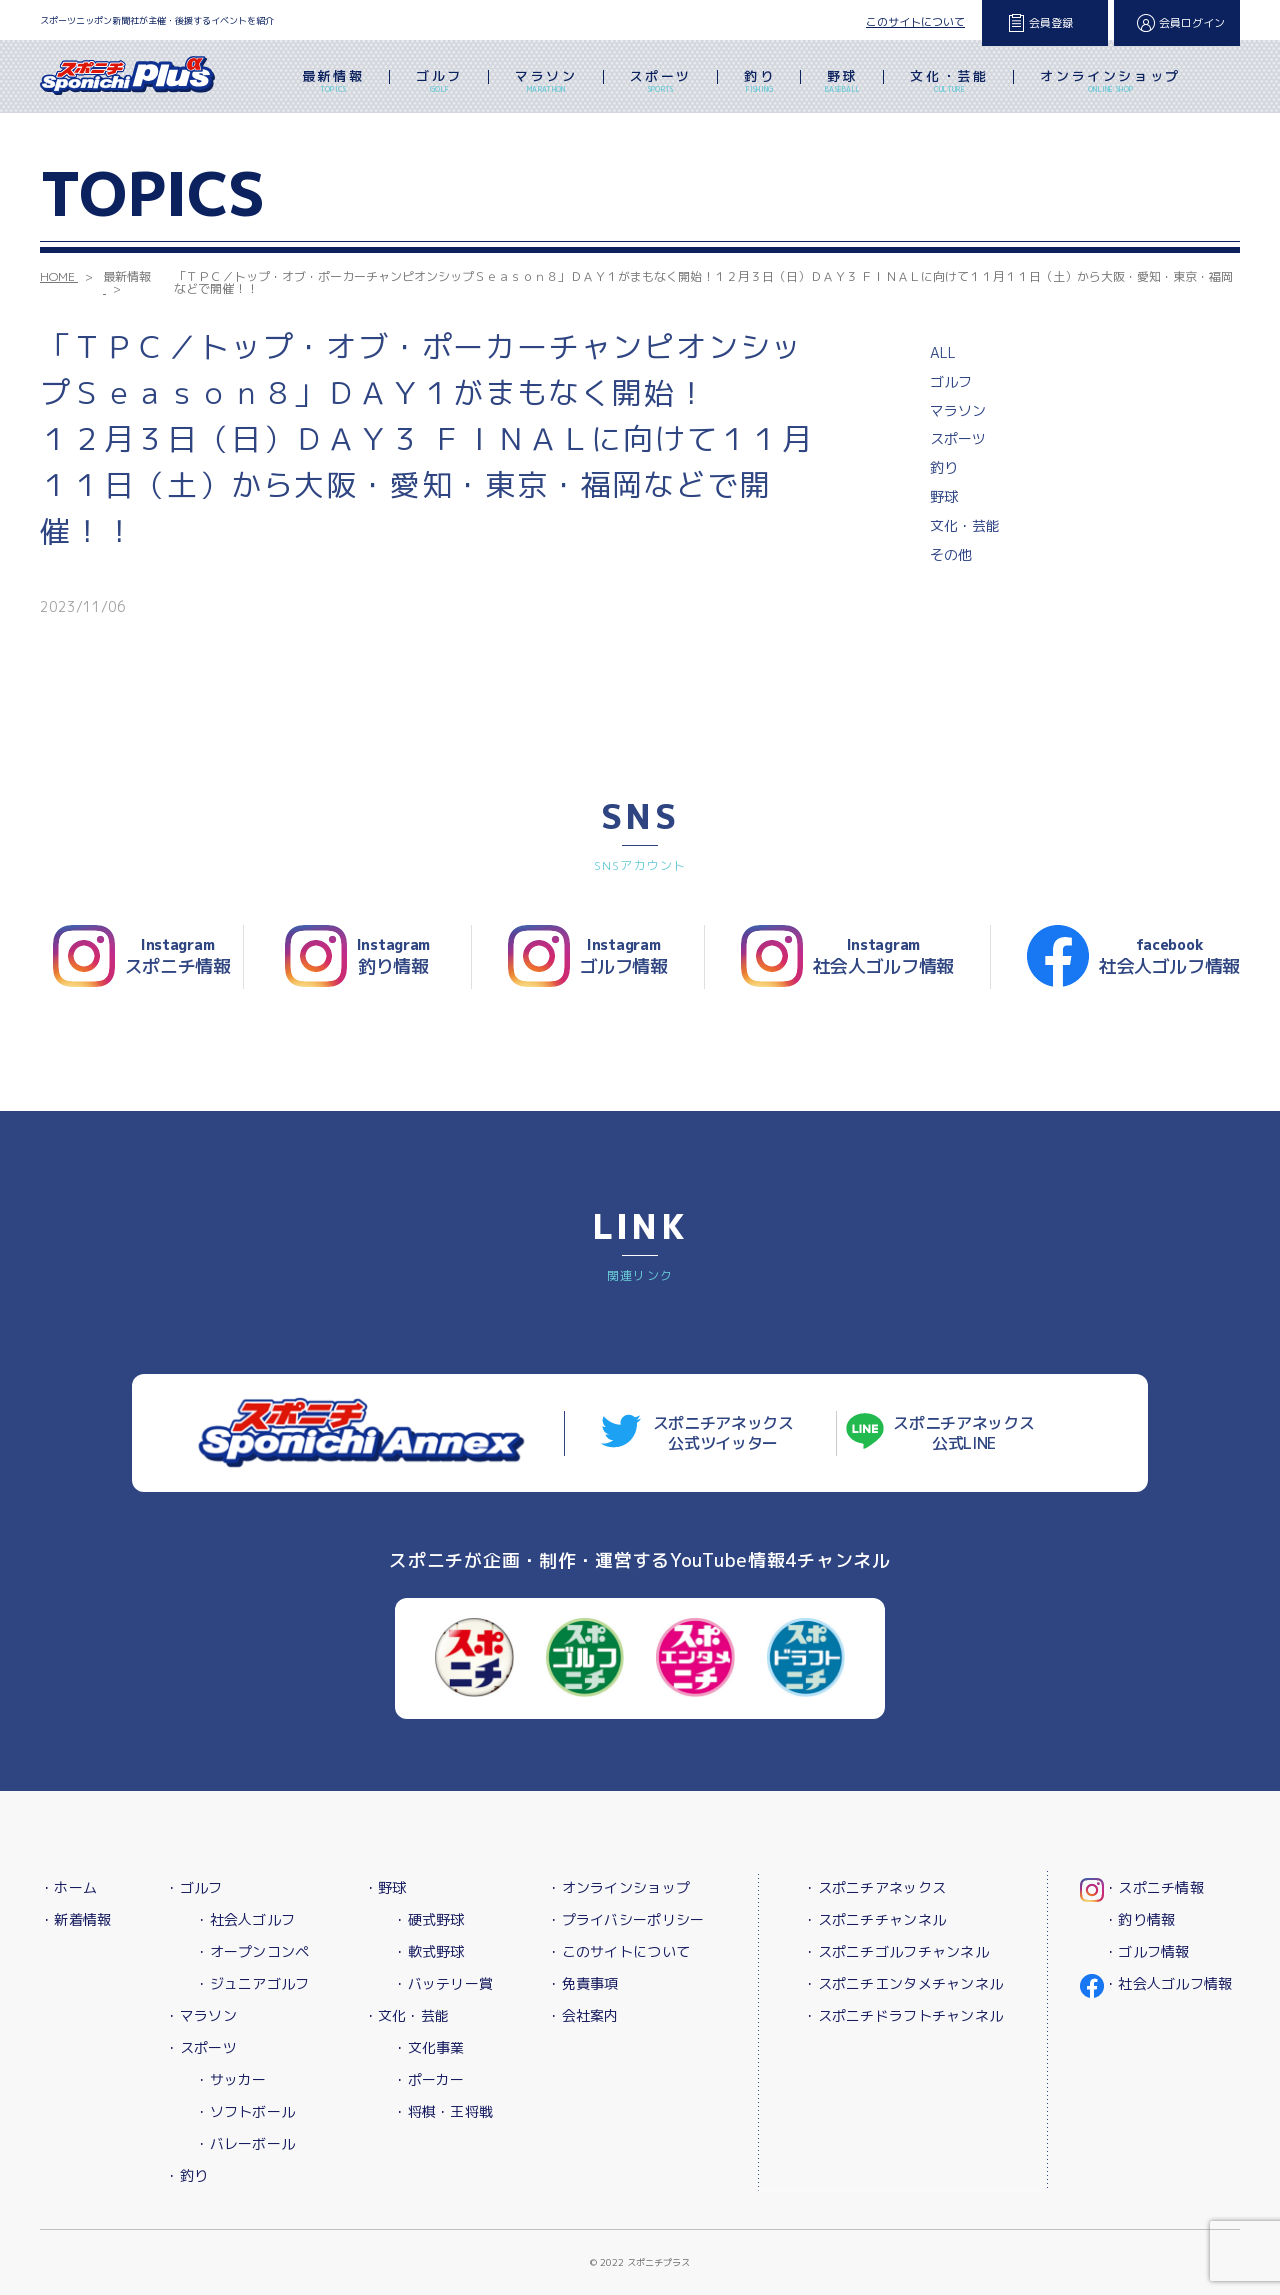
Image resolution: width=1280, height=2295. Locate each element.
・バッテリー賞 (443, 1983)
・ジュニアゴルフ (252, 1983)
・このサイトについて (618, 1951)
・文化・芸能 (407, 2015)
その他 (951, 554)
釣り (759, 83)
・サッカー (230, 2079)
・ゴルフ (193, 1887)
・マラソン (200, 2015)
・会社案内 (582, 2015)
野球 (842, 83)
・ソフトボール (245, 2111)
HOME (57, 276)
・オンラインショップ (618, 1887)
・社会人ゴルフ (245, 1919)
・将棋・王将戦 (443, 2111)
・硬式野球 (428, 1919)
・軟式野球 (428, 1951)
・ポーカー (428, 2079)
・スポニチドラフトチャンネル (903, 2015)
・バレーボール (245, 2143)
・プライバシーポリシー (625, 1919)
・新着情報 (75, 1919)
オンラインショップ (1110, 83)
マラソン (546, 83)
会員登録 (1051, 23)
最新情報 (333, 83)
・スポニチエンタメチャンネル (903, 1983)
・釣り (186, 2175)
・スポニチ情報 (1154, 1887)
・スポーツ (200, 2047)
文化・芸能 (949, 83)
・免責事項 (582, 1983)
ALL (943, 352)
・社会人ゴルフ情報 (1168, 1983)
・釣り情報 (1139, 1919)
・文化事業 (428, 2047)
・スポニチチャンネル (874, 1919)
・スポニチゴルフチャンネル (896, 1951)
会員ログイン (1192, 23)
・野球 (385, 1887)
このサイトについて (915, 22)
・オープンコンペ (252, 1951)
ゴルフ (439, 83)
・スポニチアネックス (874, 1887)
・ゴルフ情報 (1147, 1951)
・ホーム (68, 1887)
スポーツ (661, 83)
